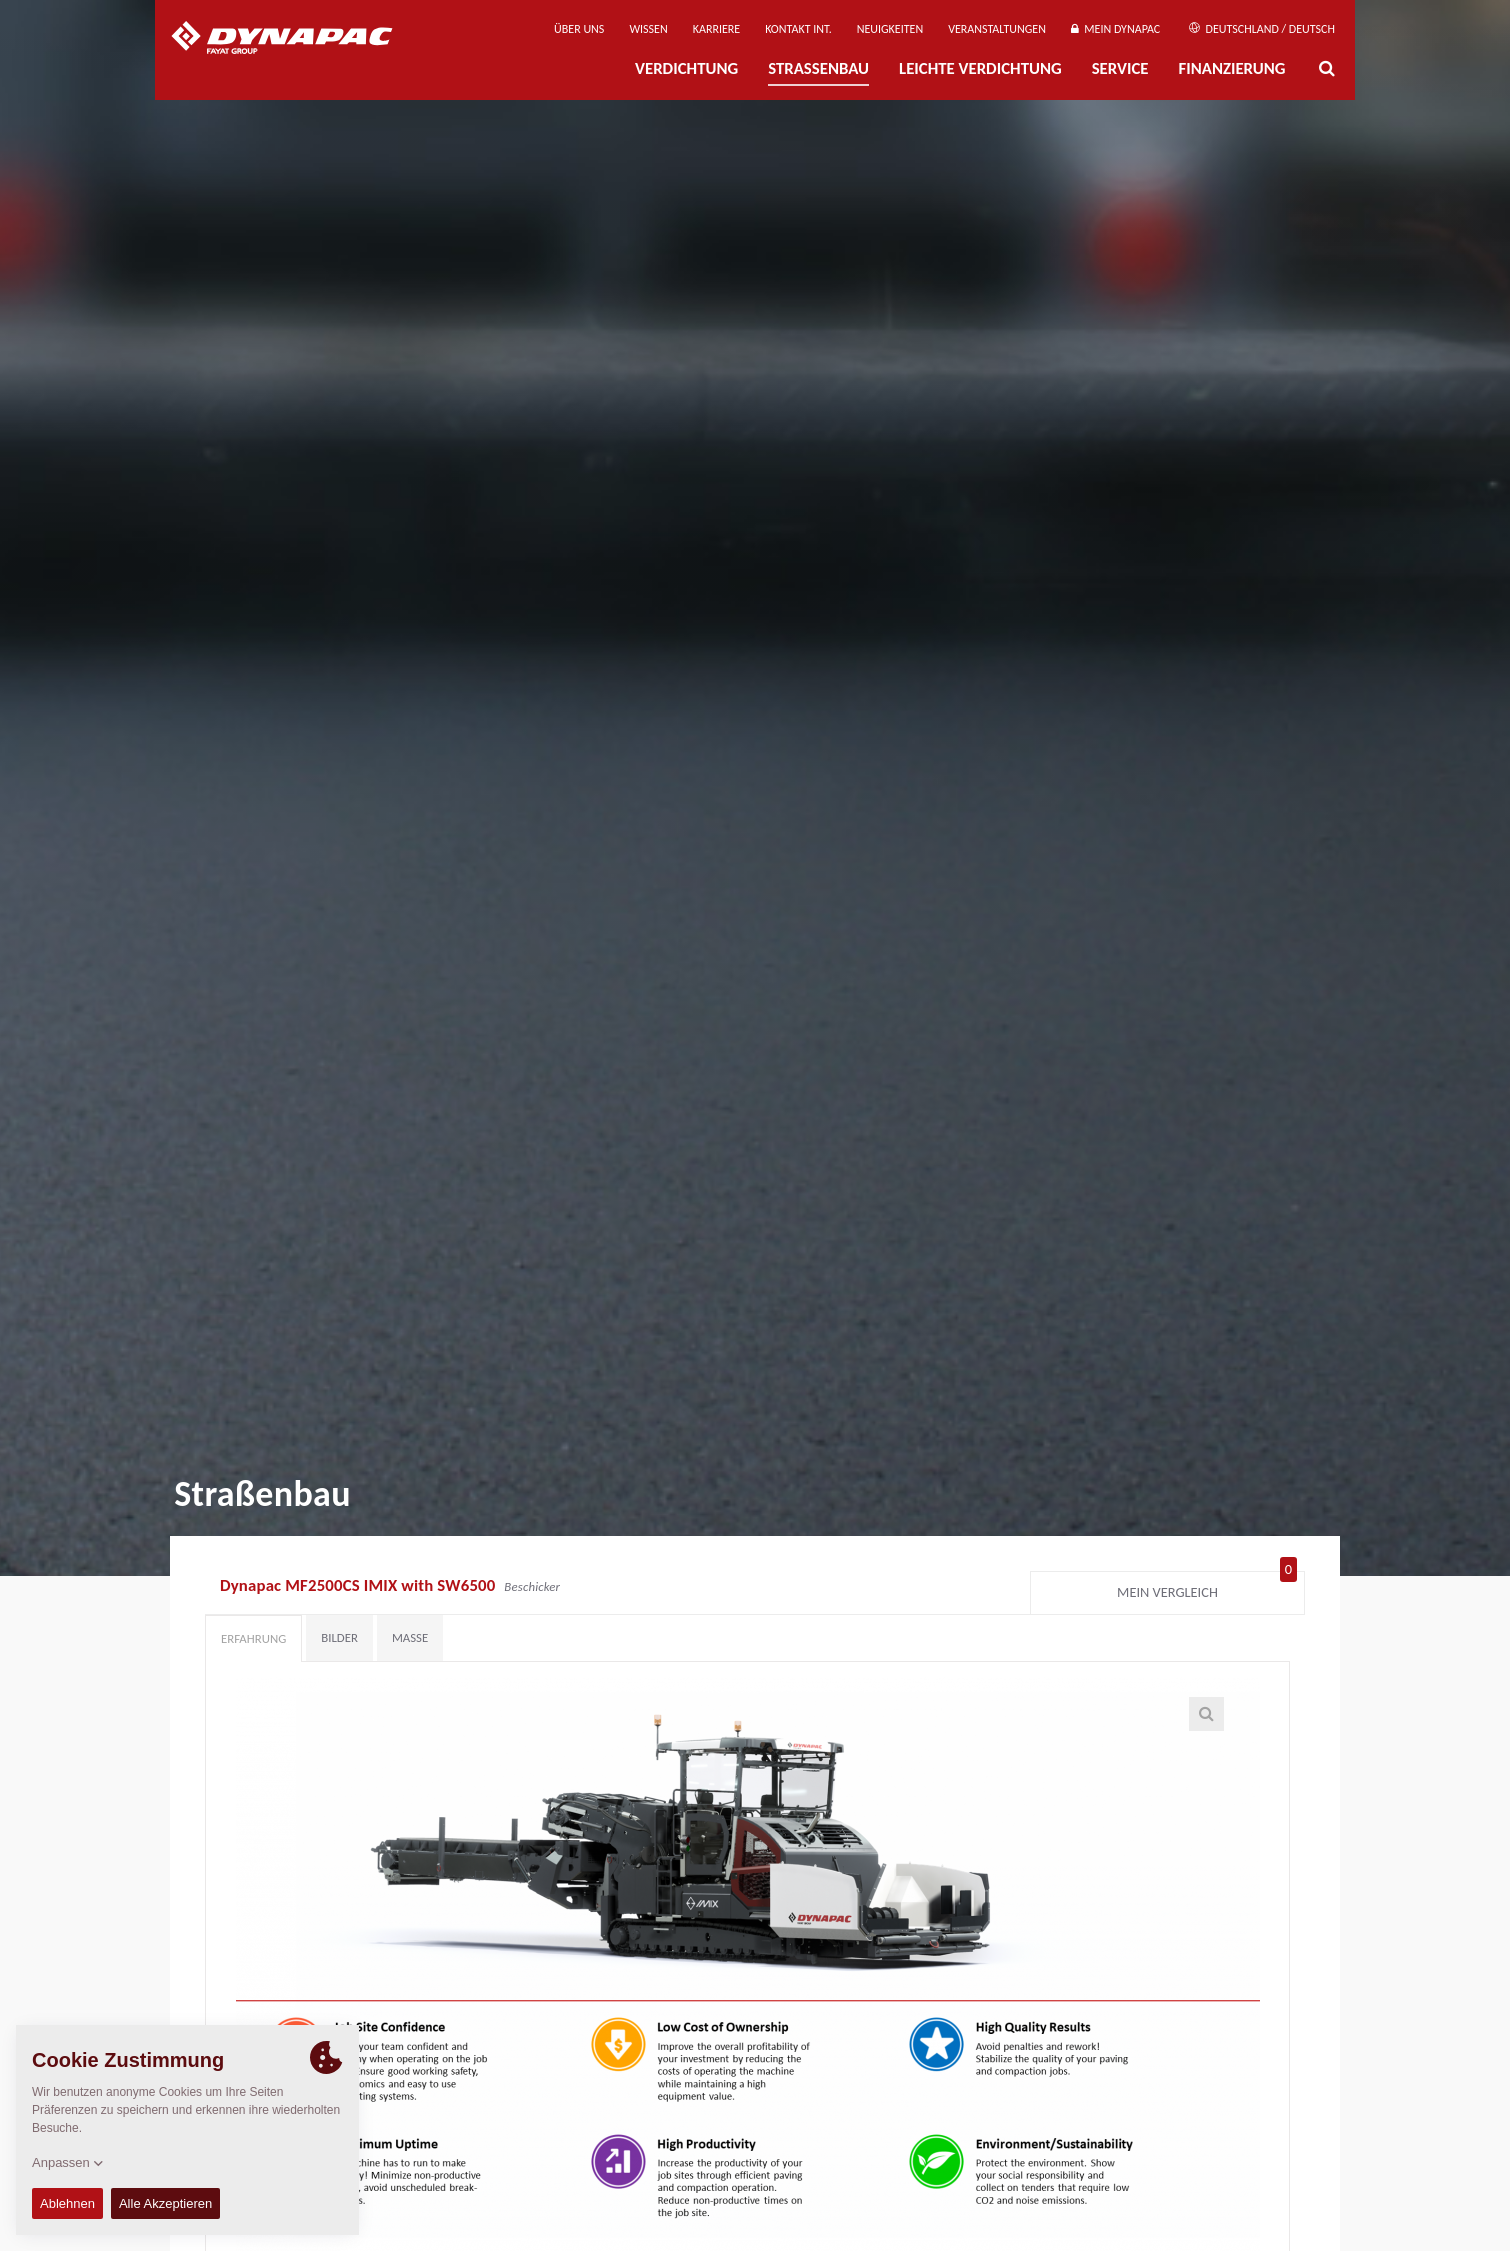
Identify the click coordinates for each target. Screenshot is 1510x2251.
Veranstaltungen (997, 29)
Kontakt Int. (798, 29)
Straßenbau (818, 68)
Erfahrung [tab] (253, 1638)
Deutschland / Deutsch (1262, 29)
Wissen (648, 29)
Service (1120, 68)
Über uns (579, 29)
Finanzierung (1231, 68)
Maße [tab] (410, 1637)
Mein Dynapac (1115, 29)
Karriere (716, 29)
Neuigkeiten (890, 29)
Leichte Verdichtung (980, 68)
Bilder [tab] (339, 1637)
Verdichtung (686, 68)
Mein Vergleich (1207, 1588)
